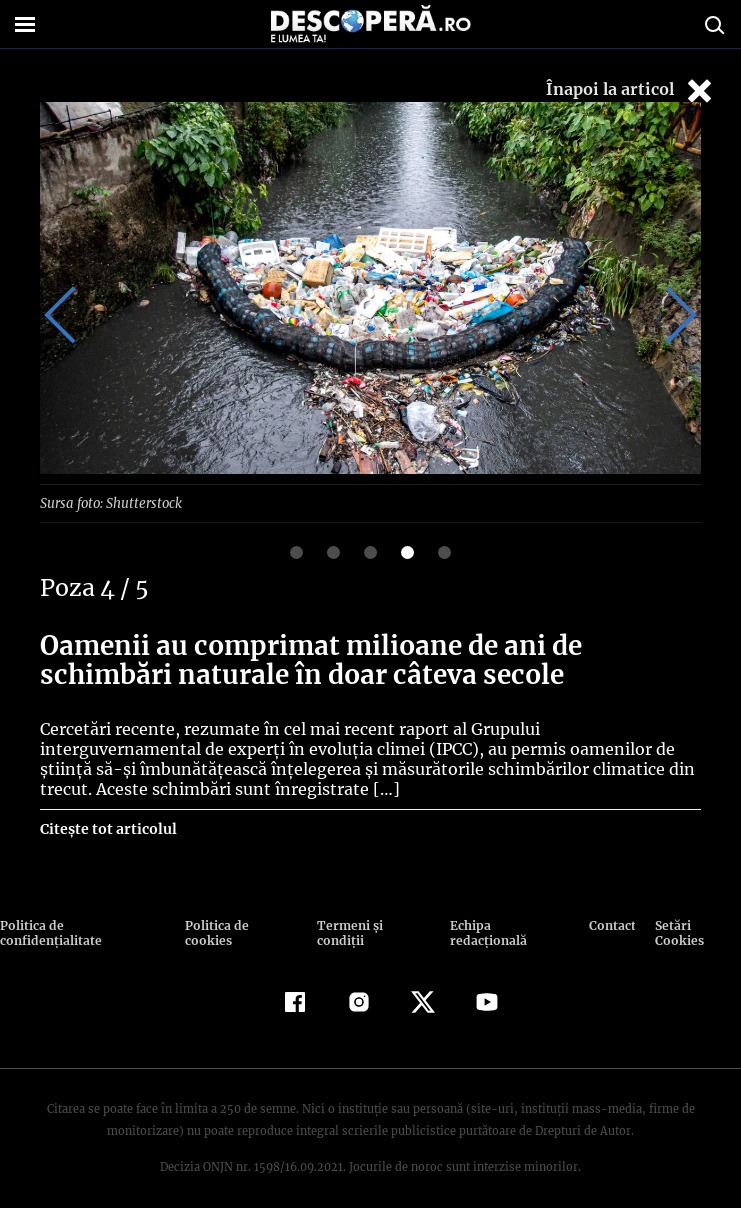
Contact (609, 924)
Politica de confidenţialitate (87, 924)
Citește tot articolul (107, 828)
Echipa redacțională (507, 924)
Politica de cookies (242, 924)
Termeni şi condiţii (372, 924)
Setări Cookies (694, 924)
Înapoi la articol (631, 90)
